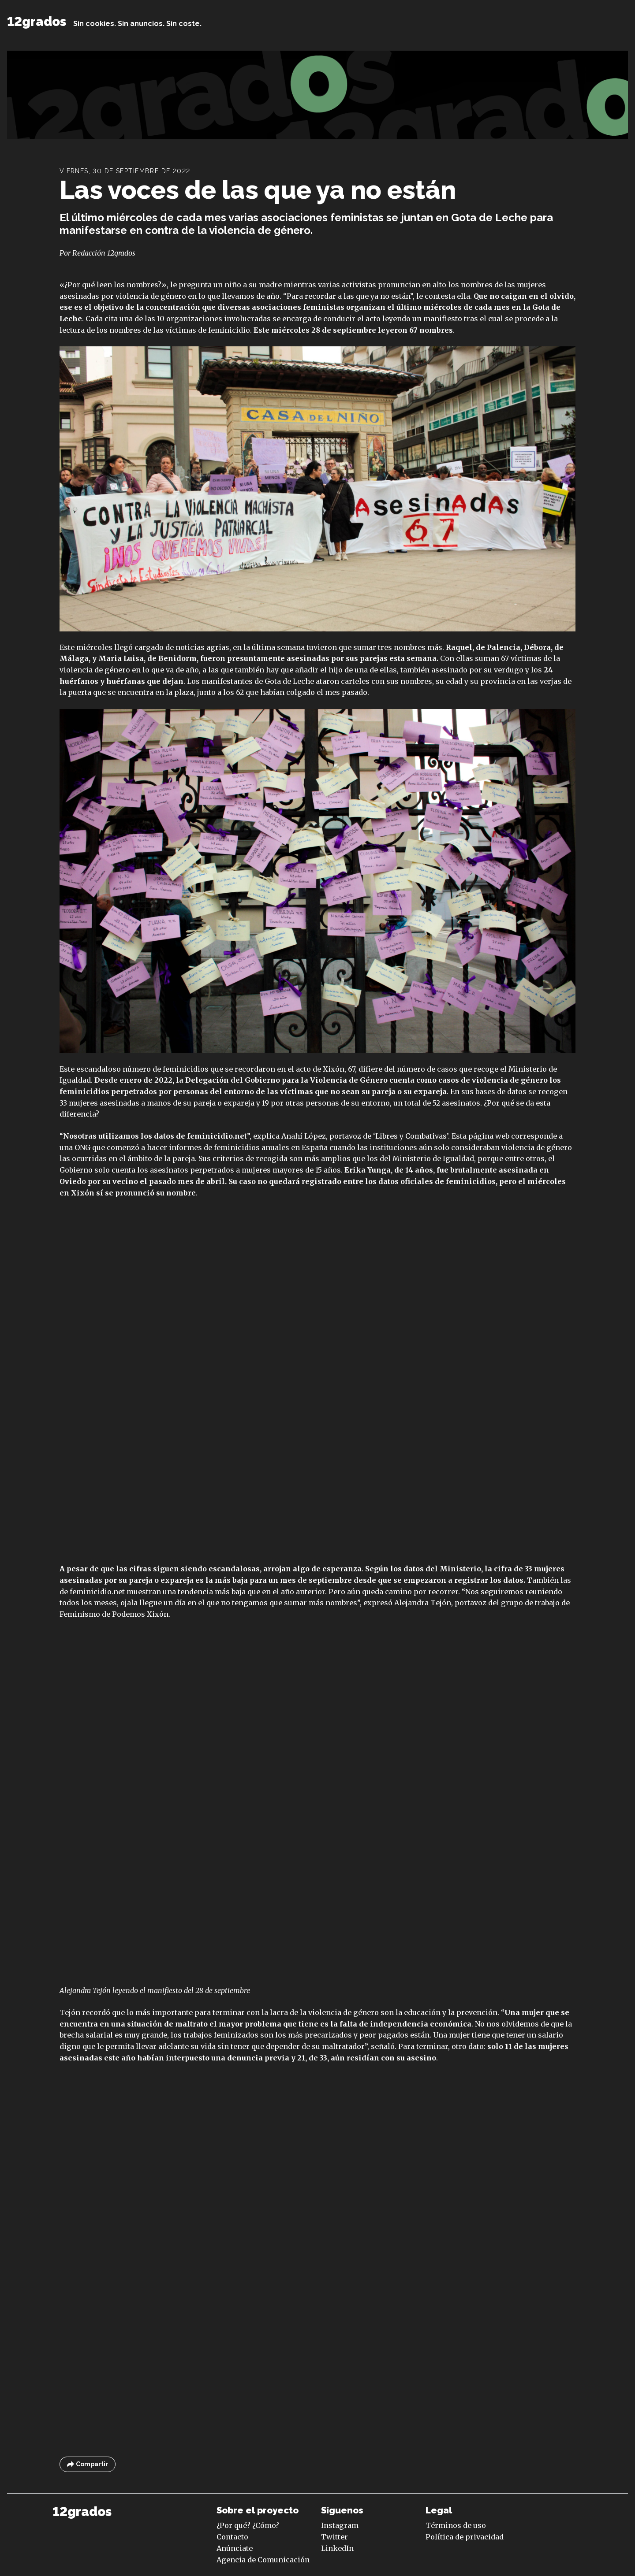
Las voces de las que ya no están (258, 189)
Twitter (334, 2536)
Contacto (232, 2536)
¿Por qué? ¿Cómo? (248, 2525)
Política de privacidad (465, 2536)
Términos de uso (456, 2525)
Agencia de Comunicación (263, 2559)
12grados (36, 21)
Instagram (340, 2525)
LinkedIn (337, 2548)
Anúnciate (235, 2548)
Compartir (87, 2464)
